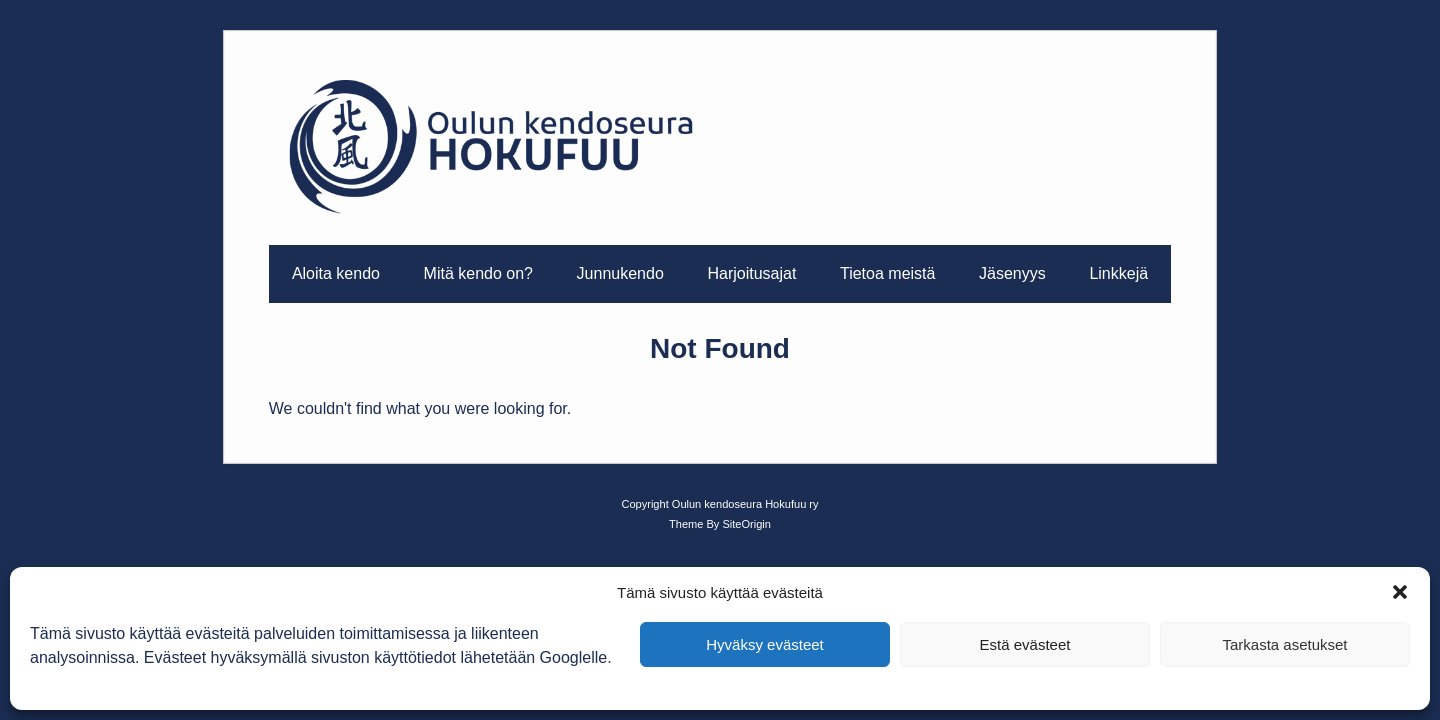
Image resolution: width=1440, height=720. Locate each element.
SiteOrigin (746, 524)
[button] (1400, 592)
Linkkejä (1118, 273)
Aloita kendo (336, 273)
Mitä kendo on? (478, 273)
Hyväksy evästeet (765, 644)
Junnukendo (620, 273)
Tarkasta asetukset (1284, 644)
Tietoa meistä (887, 273)
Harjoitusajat (751, 273)
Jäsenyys (1012, 273)
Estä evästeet (1025, 644)
